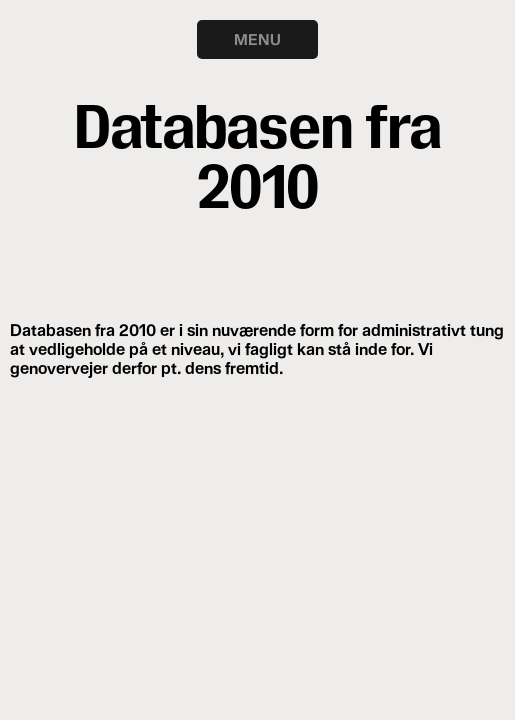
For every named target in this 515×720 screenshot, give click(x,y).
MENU (257, 39)
